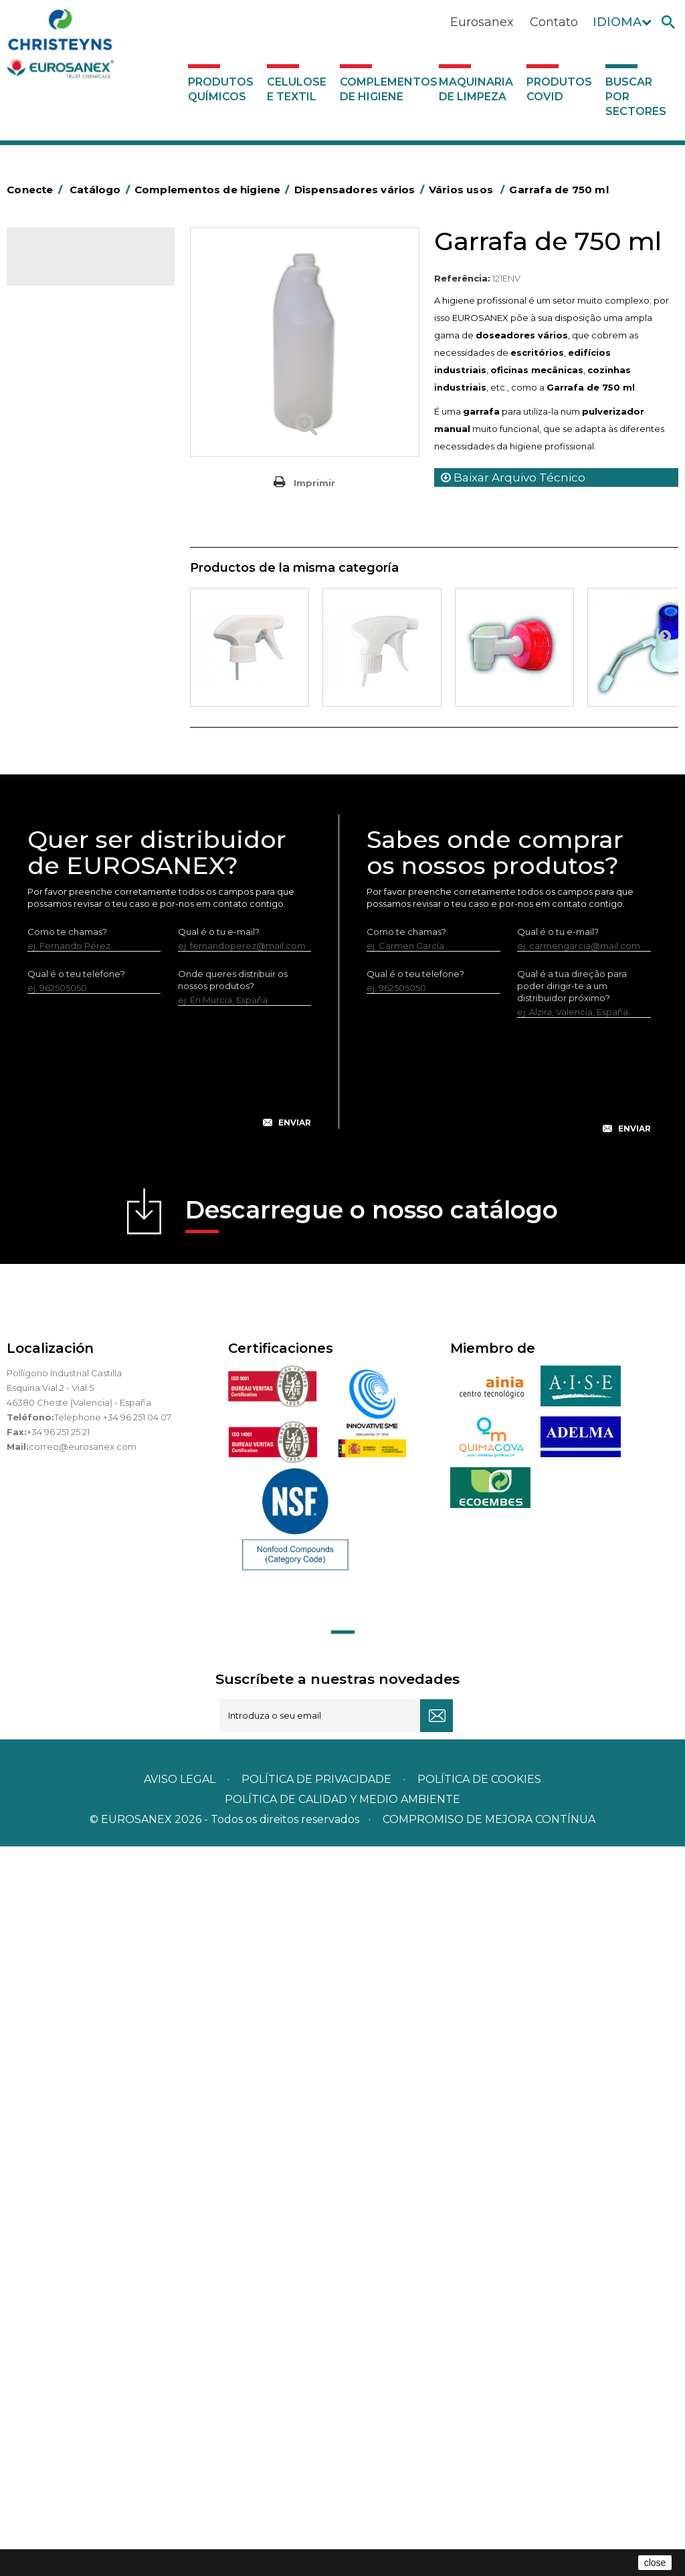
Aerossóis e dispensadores (90, 396)
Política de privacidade (316, 2508)
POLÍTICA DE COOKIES (479, 2508)
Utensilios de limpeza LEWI (90, 971)
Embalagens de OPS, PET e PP (89, 652)
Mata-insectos (63, 806)
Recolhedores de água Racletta (80, 899)
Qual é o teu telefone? (76, 1703)
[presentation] (169, 1807)
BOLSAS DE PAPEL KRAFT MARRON (86, 488)
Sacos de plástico (70, 458)
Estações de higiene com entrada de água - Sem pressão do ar (86, 1099)
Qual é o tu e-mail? (219, 1661)
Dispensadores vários (78, 1013)
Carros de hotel (66, 519)
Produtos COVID (559, 89)
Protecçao (55, 868)
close (655, 2562)
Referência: (462, 278)
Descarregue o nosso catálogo (371, 1944)
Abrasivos (52, 375)
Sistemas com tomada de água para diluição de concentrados (90, 1223)
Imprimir (314, 482)
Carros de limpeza (72, 540)
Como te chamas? (67, 1661)
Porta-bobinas (63, 848)
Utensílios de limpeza (78, 951)
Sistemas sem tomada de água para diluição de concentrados (90, 1161)
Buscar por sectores (635, 97)
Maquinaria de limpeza (476, 89)
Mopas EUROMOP (72, 827)
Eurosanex (482, 22)
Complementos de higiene (386, 89)
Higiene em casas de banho (75, 775)
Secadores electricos (79, 930)
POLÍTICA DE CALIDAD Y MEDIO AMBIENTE (342, 2529)
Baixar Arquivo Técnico (513, 477)
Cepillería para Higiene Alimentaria (79, 714)
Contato (554, 22)
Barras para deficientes (82, 437)
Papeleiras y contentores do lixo (84, 571)
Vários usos (67, 1035)
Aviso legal (179, 2508)
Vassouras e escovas (76, 683)
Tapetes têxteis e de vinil (85, 745)
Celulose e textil (296, 89)
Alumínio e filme (67, 416)
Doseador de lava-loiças (97, 1057)
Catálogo (69, 266)
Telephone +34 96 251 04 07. (113, 2146)
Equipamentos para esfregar (72, 612)
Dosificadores (62, 992)
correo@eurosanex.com (82, 2176)
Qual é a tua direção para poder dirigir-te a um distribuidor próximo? (572, 1715)
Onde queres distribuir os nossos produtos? (233, 1709)
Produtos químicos (221, 89)
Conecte (37, 189)
